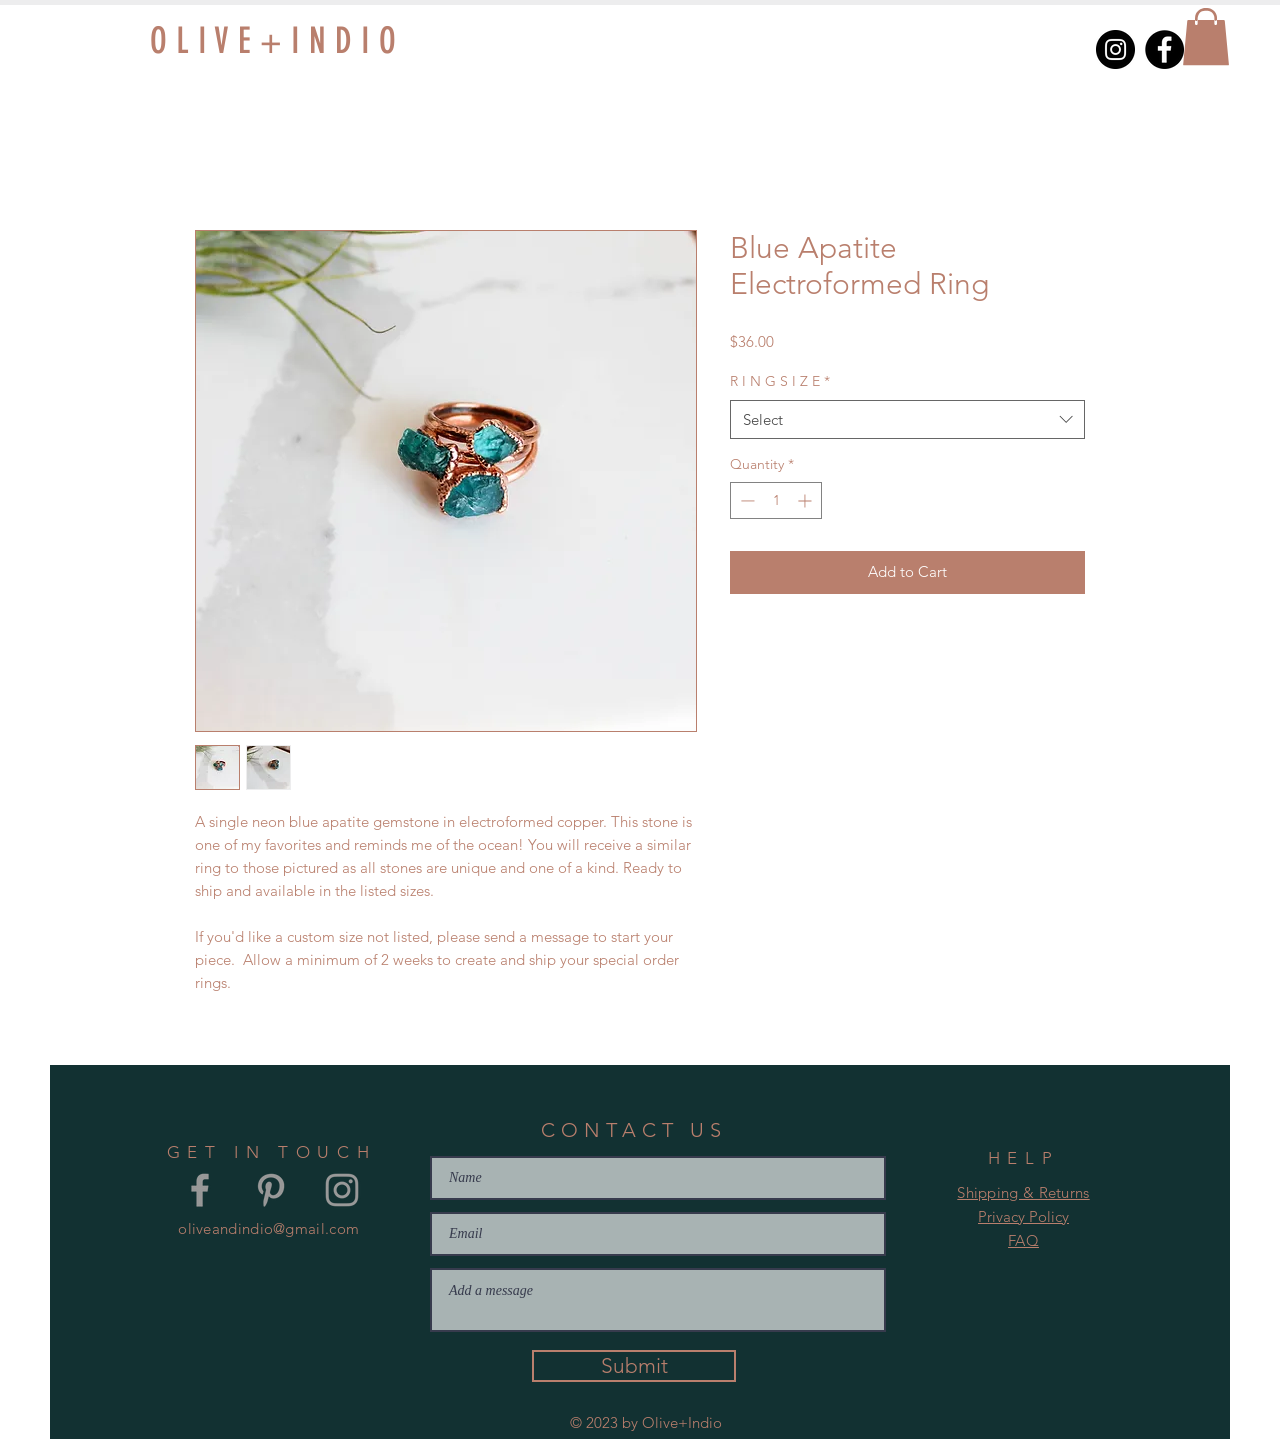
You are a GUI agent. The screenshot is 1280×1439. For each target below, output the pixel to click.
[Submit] (634, 1366)
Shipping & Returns (1023, 1192)
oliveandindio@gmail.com (268, 1228)
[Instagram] (1115, 49)
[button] (1206, 36)
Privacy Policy (1023, 1216)
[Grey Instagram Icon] (342, 1190)
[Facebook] (1164, 49)
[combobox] (907, 419)
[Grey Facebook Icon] (200, 1190)
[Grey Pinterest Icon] (271, 1190)
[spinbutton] (776, 500)
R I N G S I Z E (780, 381)
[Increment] (806, 500)
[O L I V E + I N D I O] (334, 41)
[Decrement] (745, 500)
